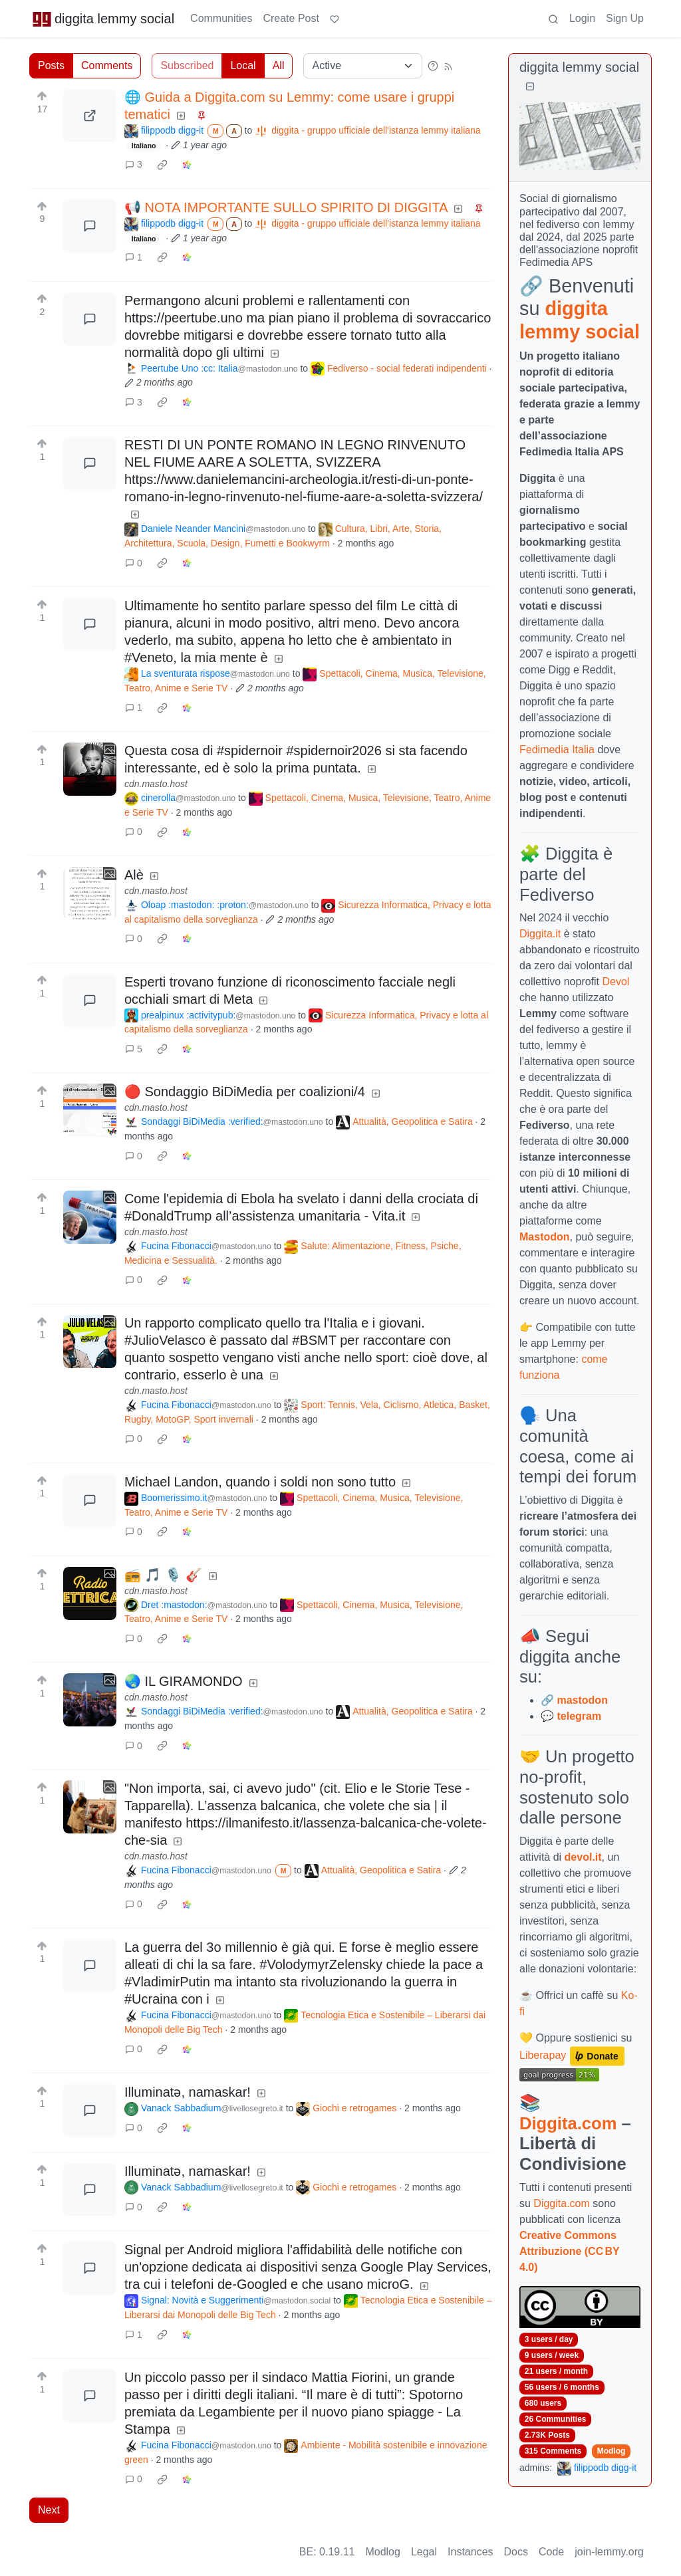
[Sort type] (362, 65)
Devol (616, 981)
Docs (516, 2551)
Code (551, 2551)
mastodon (582, 1700)
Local (242, 65)
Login (582, 18)
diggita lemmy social (103, 18)
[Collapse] (530, 86)
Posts (51, 65)
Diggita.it (540, 933)
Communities (221, 18)
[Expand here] (89, 769)
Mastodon (544, 1236)
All (279, 65)
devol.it (583, 1857)
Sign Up (625, 18)
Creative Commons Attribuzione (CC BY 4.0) (569, 2251)
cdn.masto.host (156, 783)
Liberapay (542, 2055)
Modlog (611, 2451)
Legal (424, 2551)
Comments (106, 65)
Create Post (291, 18)
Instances (470, 2551)
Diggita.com (567, 2123)
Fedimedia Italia (557, 749)
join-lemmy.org (609, 2551)
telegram (579, 1716)
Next (49, 2510)
